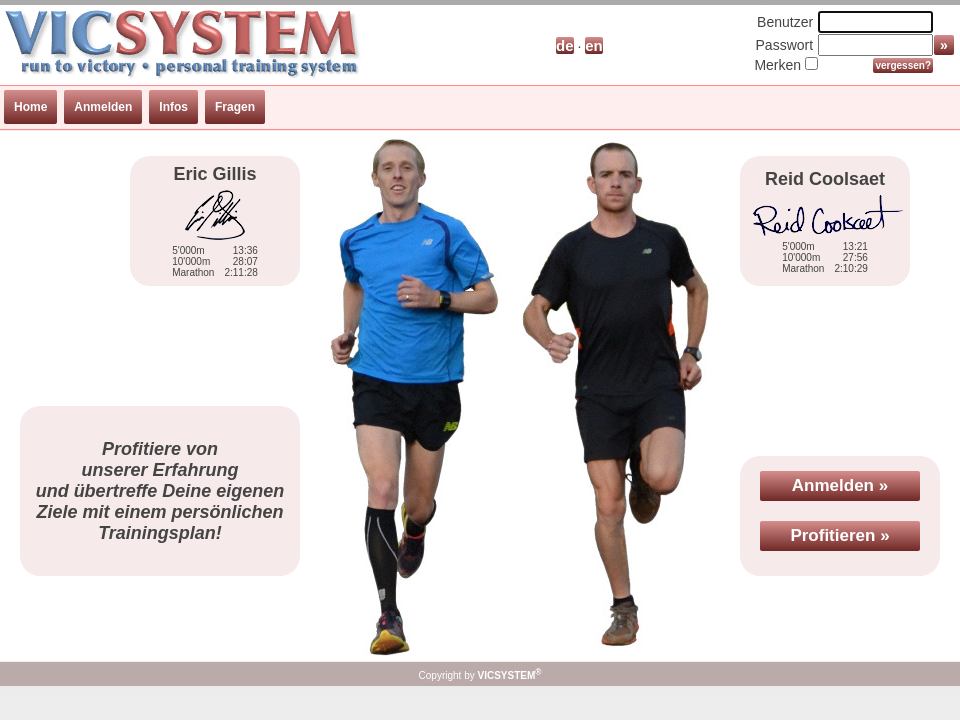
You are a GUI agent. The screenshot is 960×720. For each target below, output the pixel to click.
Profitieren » (839, 535)
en (594, 45)
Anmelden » (840, 485)
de (565, 45)
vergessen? (903, 65)
